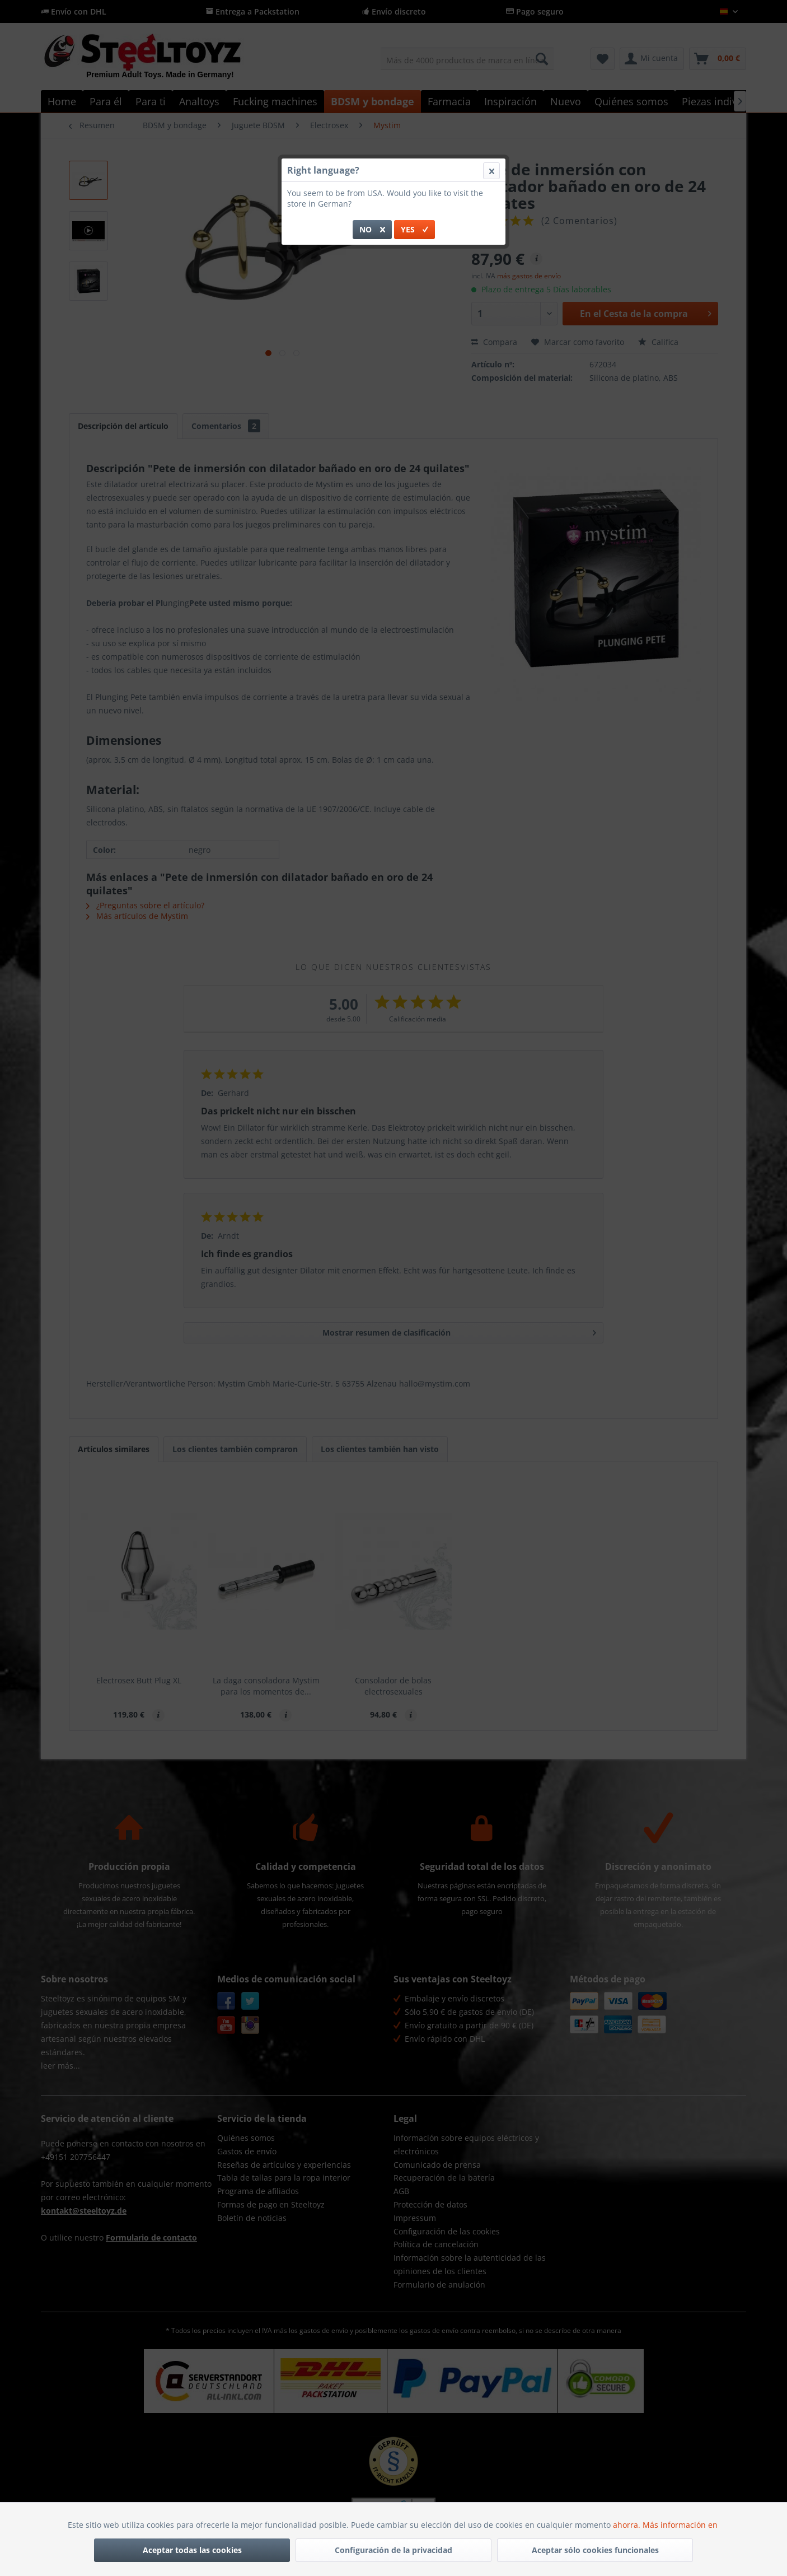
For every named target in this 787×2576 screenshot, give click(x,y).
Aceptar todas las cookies (192, 2550)
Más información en (681, 2524)
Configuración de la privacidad (393, 2550)
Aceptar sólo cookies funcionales (595, 2550)
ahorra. (628, 2524)
